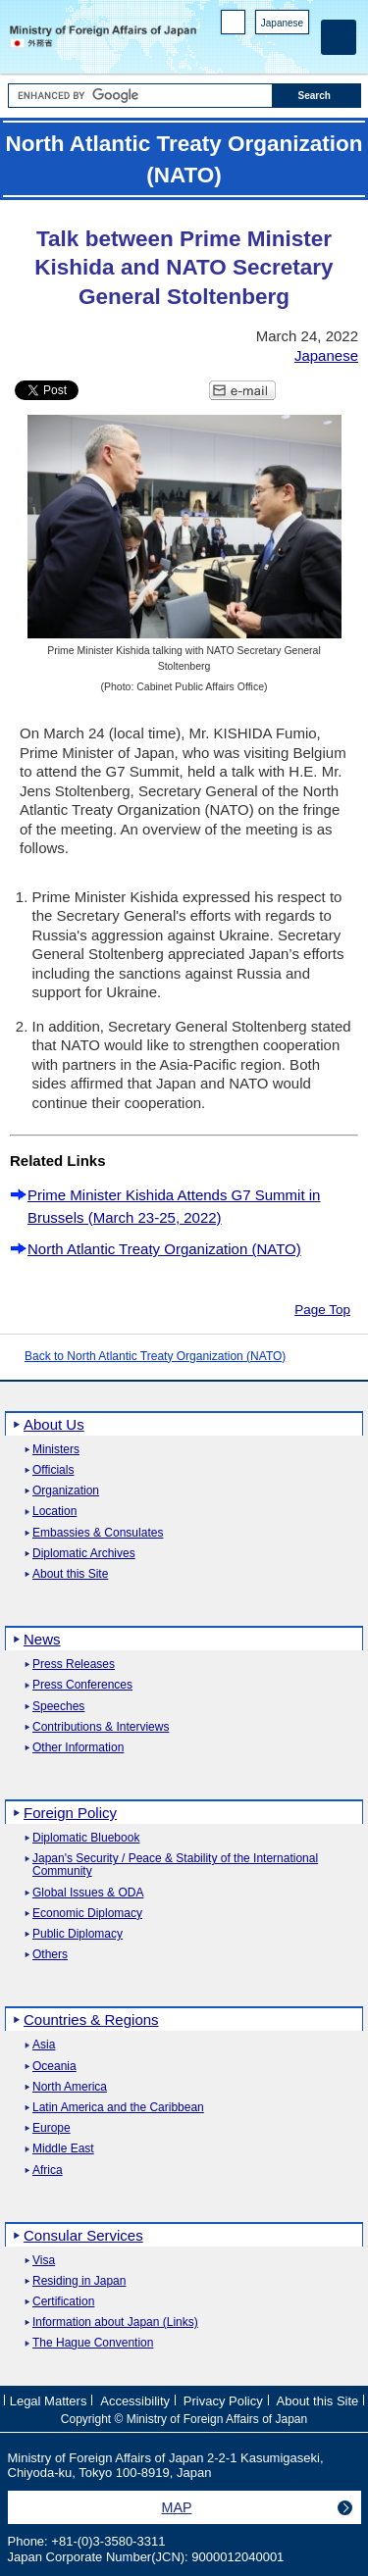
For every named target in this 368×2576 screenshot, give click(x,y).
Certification (63, 2302)
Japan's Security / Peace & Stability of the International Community (175, 1865)
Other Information (78, 1748)
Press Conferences (82, 1685)
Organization (65, 1491)
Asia (43, 2045)
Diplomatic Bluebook (85, 1838)
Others (50, 1954)
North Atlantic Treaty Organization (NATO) (164, 1248)
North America (69, 2087)
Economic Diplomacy (87, 1913)
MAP (177, 2507)
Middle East (63, 2149)
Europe (51, 2128)
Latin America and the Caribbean (118, 2107)
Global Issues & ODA (87, 1893)
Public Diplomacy (77, 1934)
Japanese (282, 23)
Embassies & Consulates (97, 1533)
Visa (43, 2260)
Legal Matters (48, 2401)
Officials (53, 1470)
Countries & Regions (91, 2019)
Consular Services (83, 2235)
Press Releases (73, 1664)
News (42, 1639)
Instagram (273, 49)
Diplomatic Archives (83, 1553)
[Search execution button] (317, 95)
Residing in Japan (79, 2281)
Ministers (55, 1449)
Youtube (299, 49)
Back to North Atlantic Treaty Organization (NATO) (155, 1356)
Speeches (58, 1706)
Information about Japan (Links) (115, 2322)
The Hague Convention (92, 2343)
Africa (47, 2170)
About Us (54, 1424)
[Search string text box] (140, 95)
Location (54, 1511)
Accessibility (135, 2401)
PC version (233, 26)
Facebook (247, 49)
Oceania (54, 2066)
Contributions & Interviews (100, 1727)
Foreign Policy (70, 1812)
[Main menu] (338, 37)
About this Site (70, 1574)
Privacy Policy (223, 2401)
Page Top (322, 1309)
